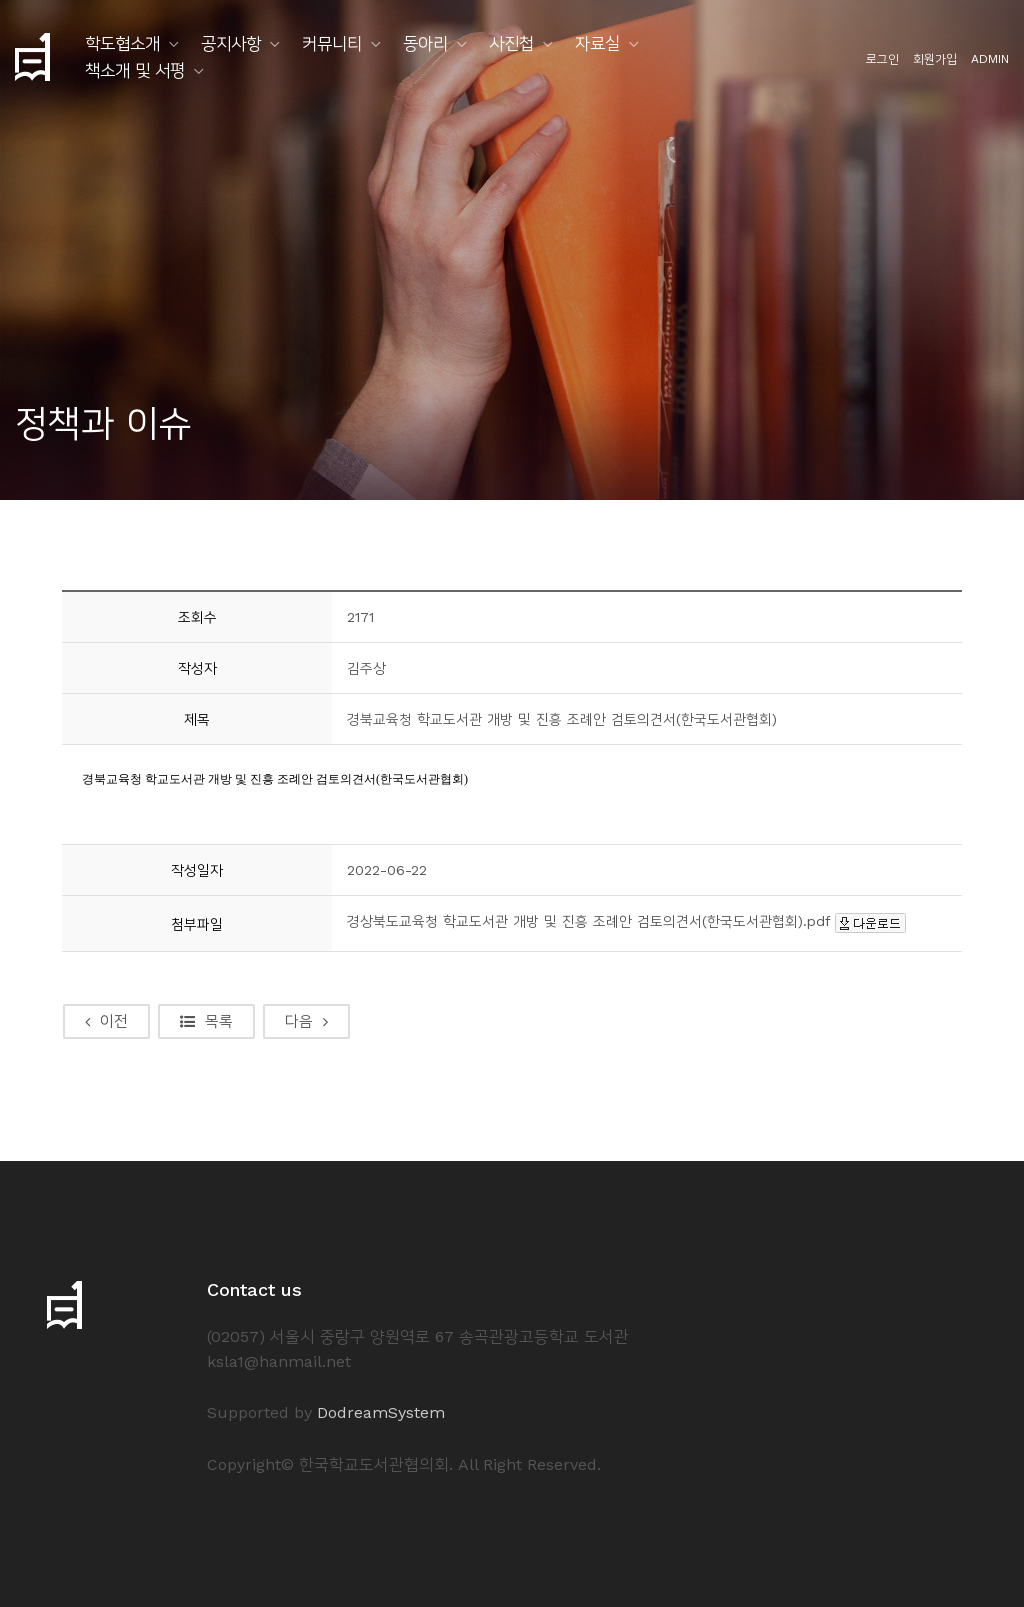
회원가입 (935, 59)
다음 (306, 1021)
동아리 (425, 43)
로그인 (882, 59)
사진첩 (511, 43)
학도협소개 (122, 43)
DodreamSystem (381, 1412)
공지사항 (231, 43)
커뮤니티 (332, 43)
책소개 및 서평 (135, 70)
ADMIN (990, 59)
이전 (106, 1021)
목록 (206, 1021)
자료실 (597, 43)
